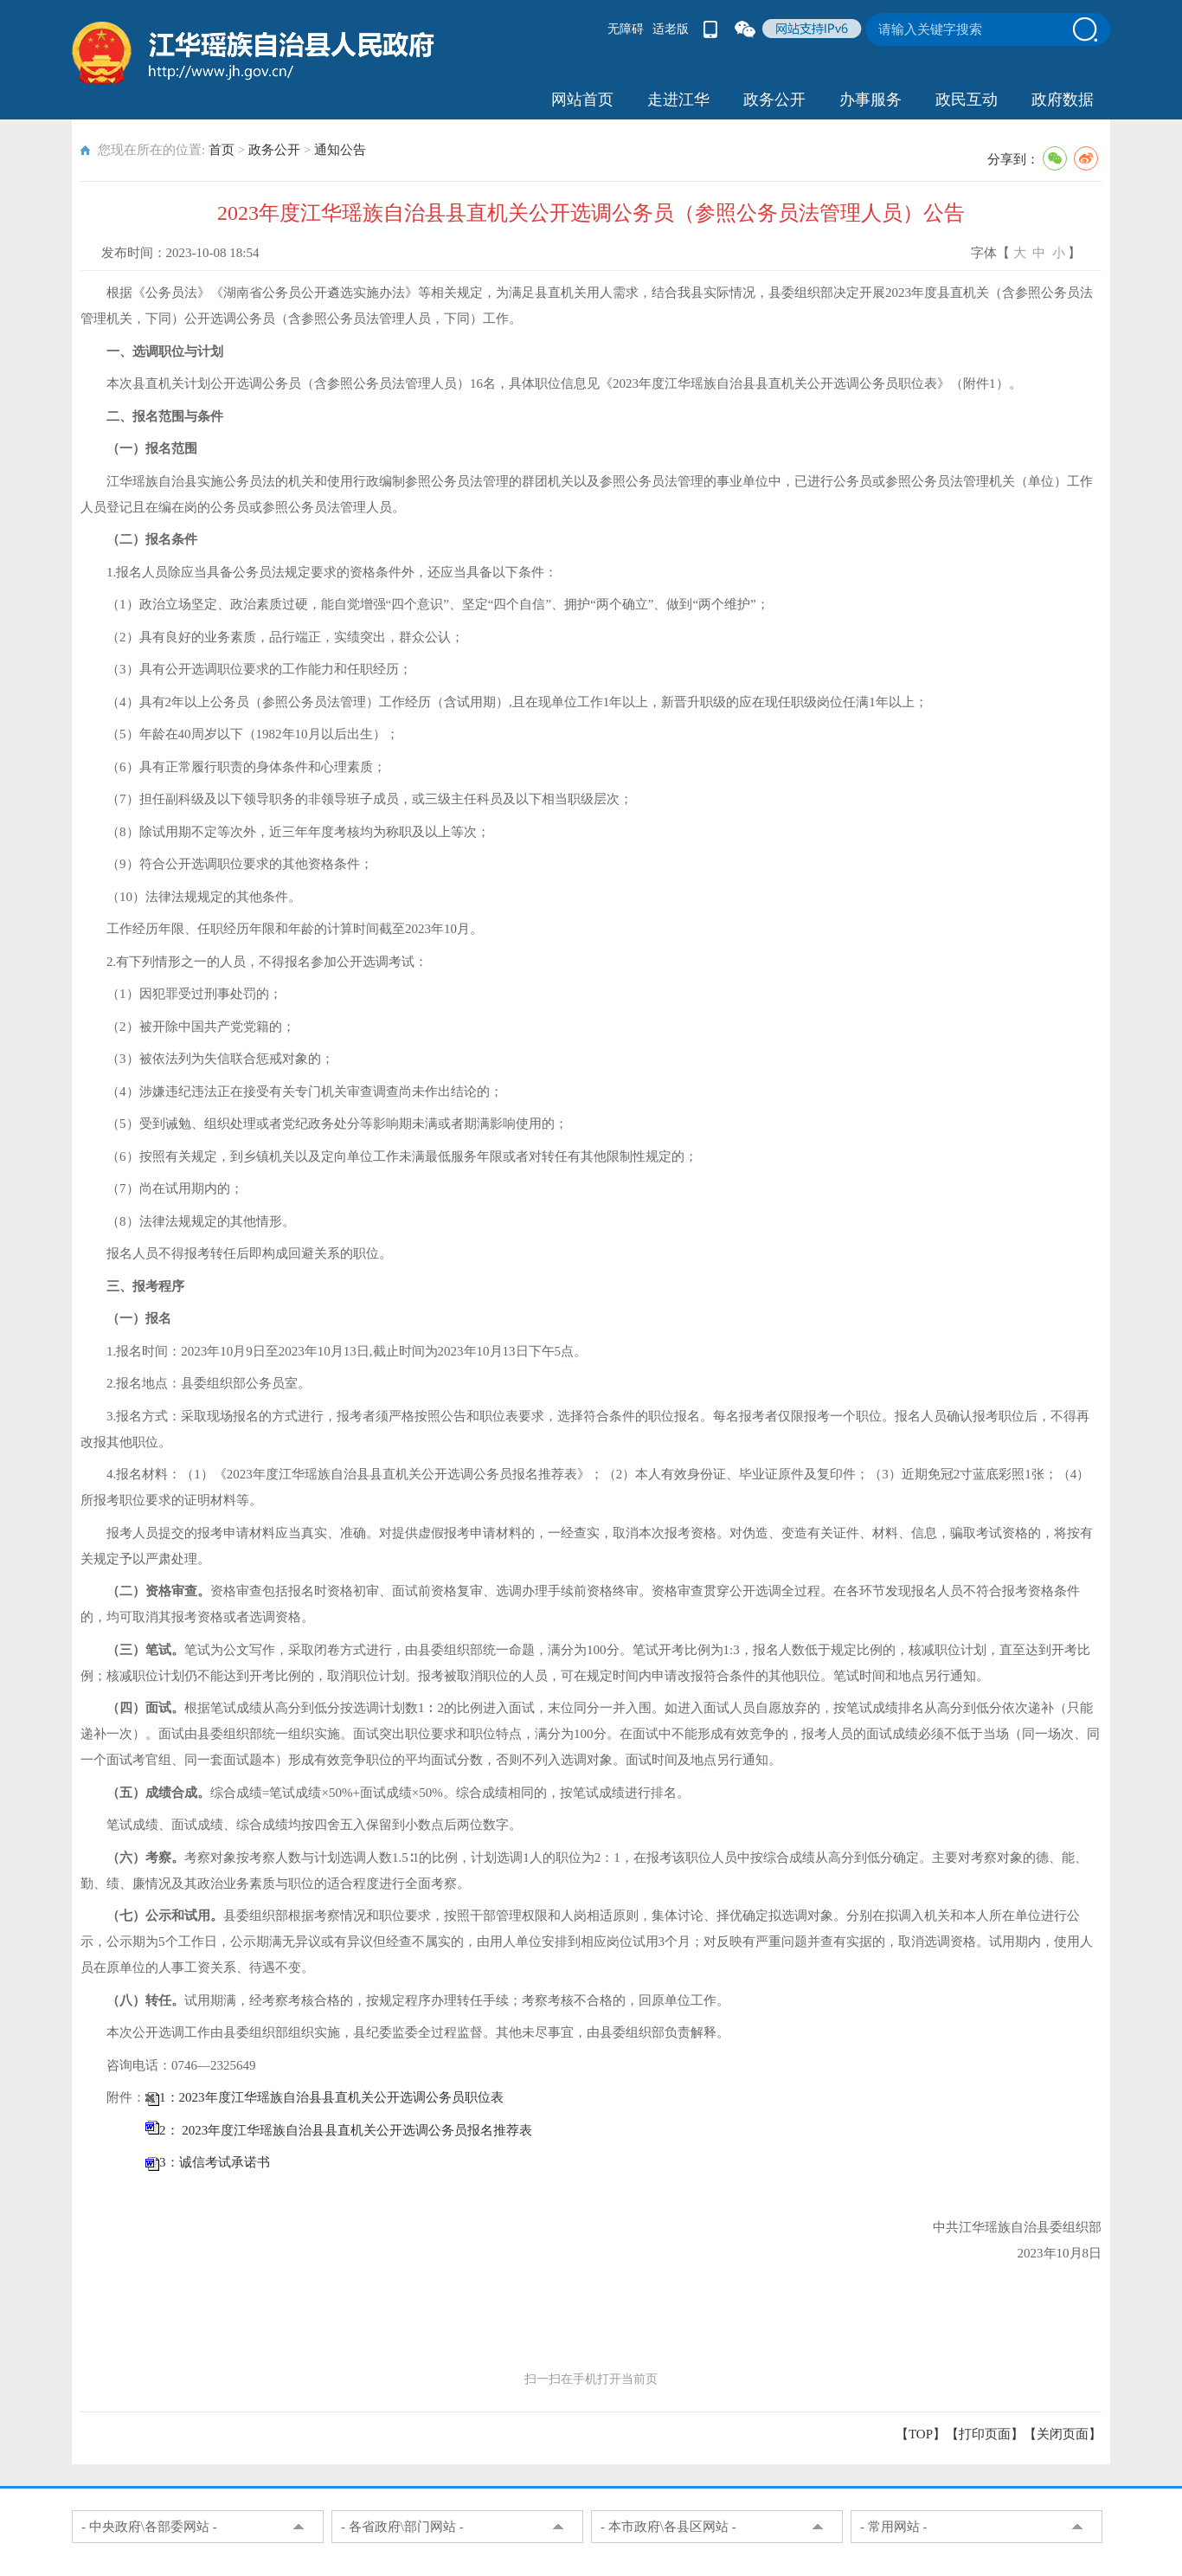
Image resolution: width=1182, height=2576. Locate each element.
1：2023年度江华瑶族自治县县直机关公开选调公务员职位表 (331, 2097)
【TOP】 (921, 2434)
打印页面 (985, 2434)
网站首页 (582, 99)
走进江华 (678, 99)
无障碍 (625, 29)
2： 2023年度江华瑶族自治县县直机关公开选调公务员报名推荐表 (345, 2130)
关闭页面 (1063, 2434)
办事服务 (870, 99)
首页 (221, 150)
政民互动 (966, 99)
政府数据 (1062, 99)
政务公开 (774, 99)
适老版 (670, 29)
